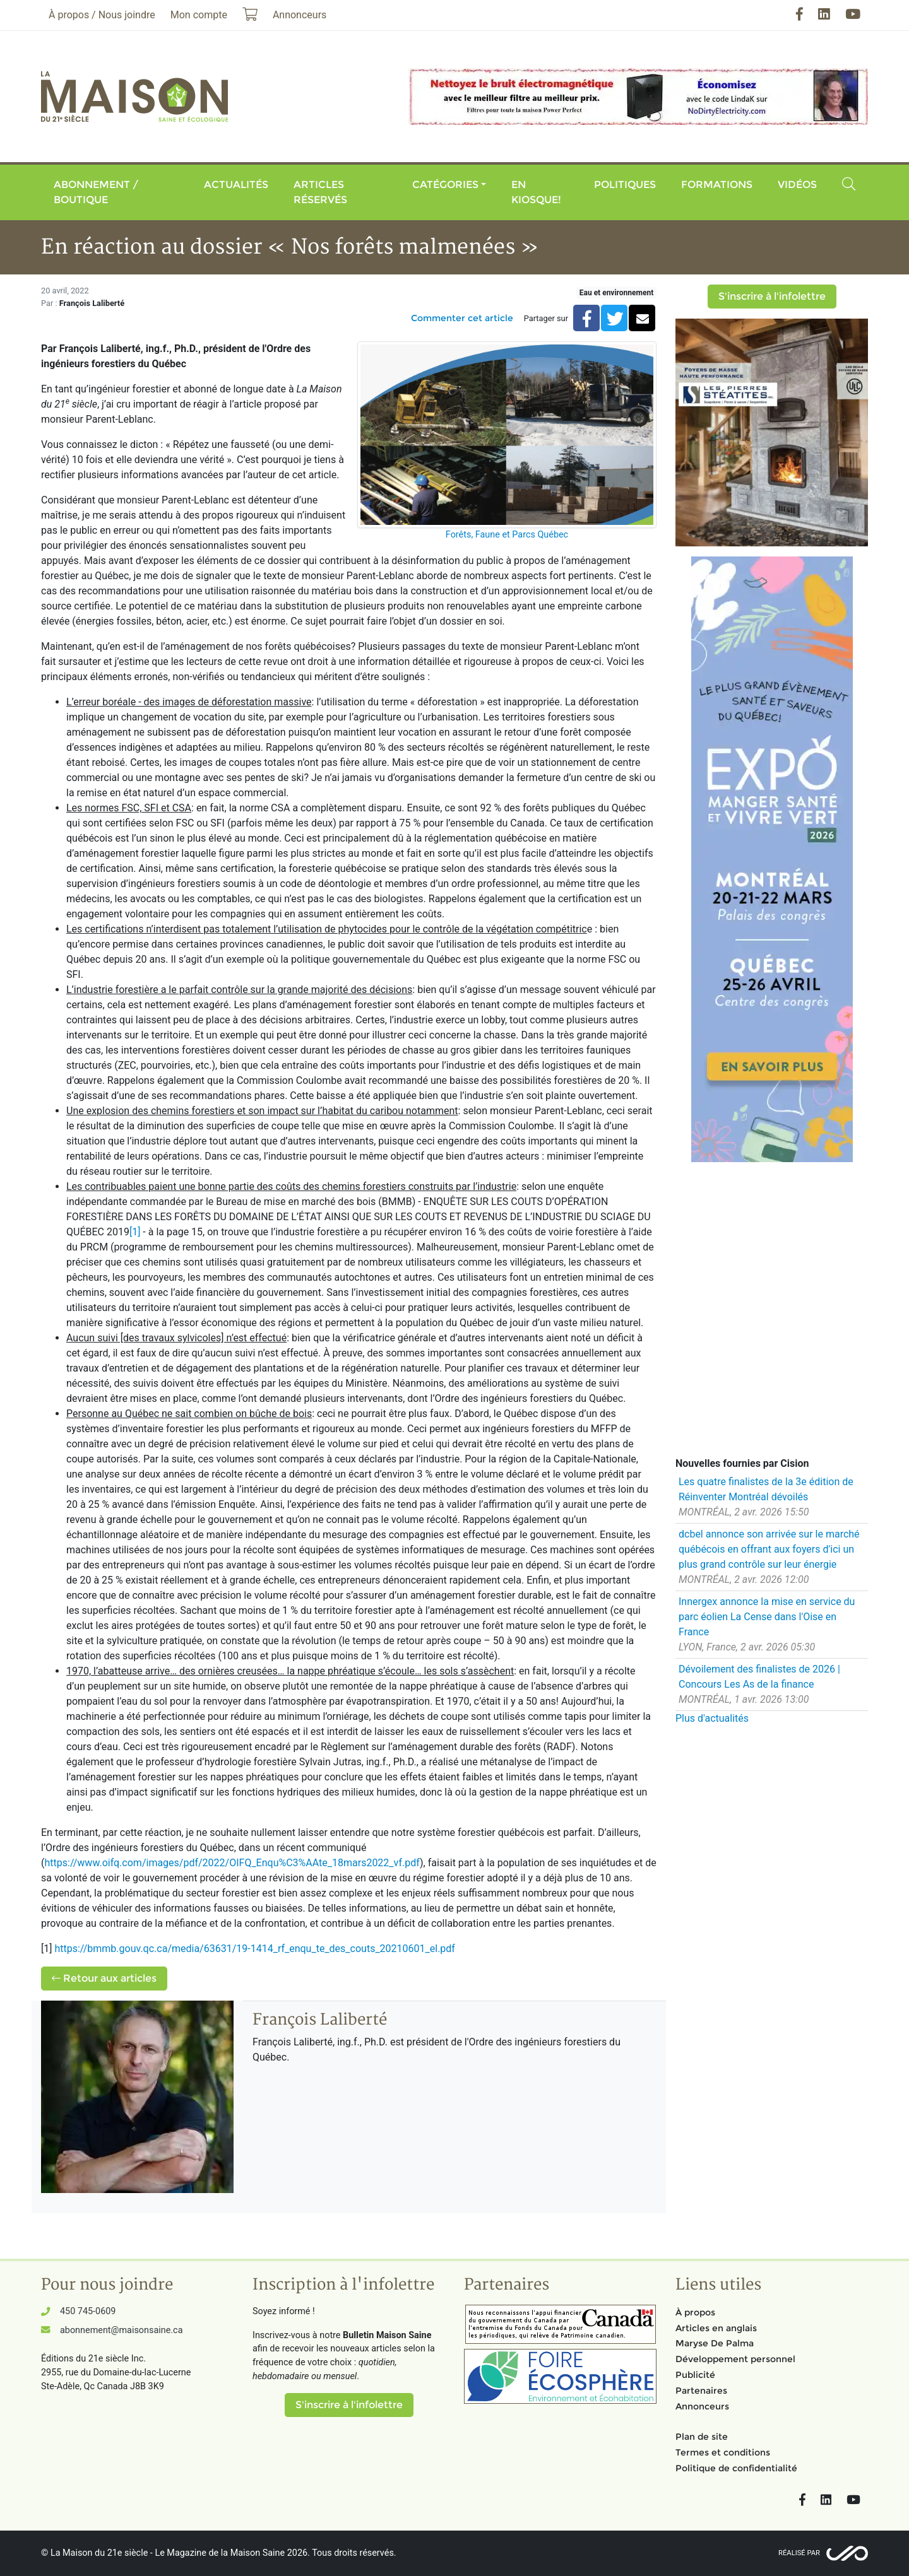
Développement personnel (735, 2359)
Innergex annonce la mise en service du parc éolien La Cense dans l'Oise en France (767, 1617)
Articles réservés (320, 192)
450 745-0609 (88, 2311)
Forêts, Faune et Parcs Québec (507, 534)
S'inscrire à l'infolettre (772, 296)
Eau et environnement (616, 292)
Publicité (695, 2374)
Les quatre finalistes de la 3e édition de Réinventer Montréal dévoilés (766, 1489)
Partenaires (701, 2390)
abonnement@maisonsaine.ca (121, 2330)
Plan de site (701, 2436)
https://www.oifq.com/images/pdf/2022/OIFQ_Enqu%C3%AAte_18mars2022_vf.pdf (231, 1863)
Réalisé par (799, 2553)
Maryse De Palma (714, 2343)
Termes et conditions (722, 2452)
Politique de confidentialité (736, 2468)
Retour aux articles (104, 1978)
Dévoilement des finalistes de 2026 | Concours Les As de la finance (759, 1676)
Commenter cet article (462, 318)
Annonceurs (702, 2406)
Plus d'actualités (712, 1718)
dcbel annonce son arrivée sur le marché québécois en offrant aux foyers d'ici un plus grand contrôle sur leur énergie (769, 1549)
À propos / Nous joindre (102, 15)
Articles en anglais (716, 2328)
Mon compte (198, 15)
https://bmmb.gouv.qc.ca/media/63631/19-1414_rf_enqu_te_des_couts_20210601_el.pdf (254, 1949)
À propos (695, 2312)
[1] (134, 1232)
